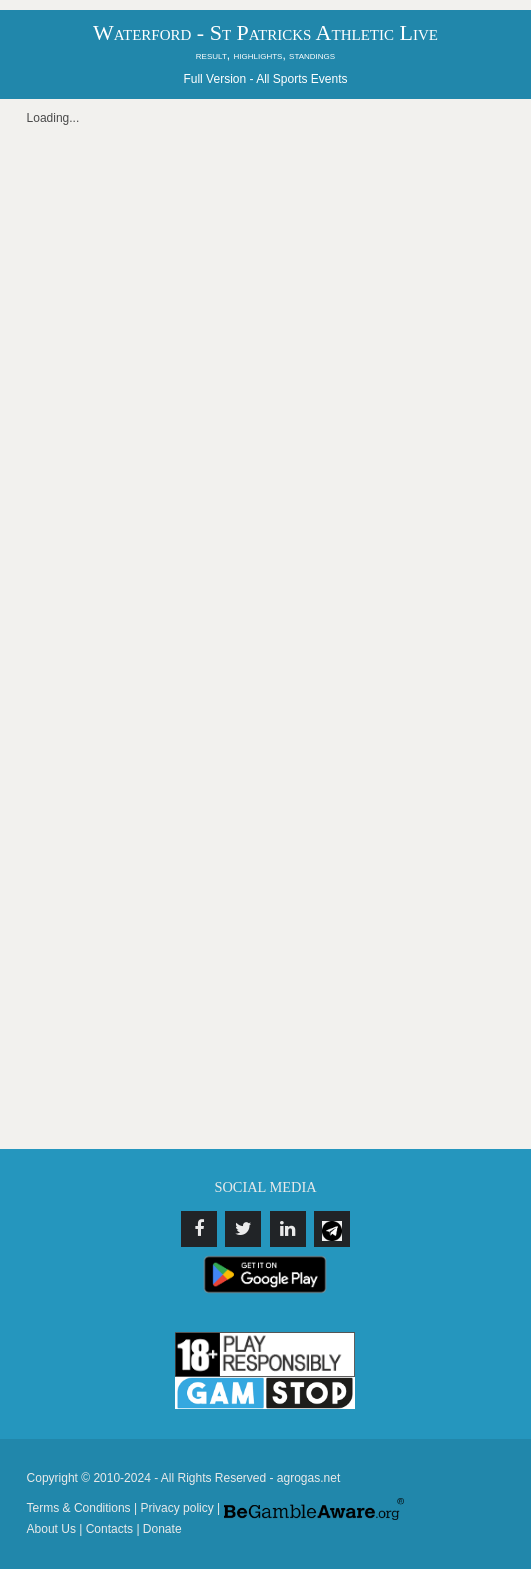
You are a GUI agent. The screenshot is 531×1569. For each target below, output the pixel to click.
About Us (51, 1529)
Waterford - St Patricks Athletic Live (265, 32)
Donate (162, 1529)
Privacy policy (176, 1508)
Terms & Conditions (79, 1508)
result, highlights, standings (265, 55)
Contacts (109, 1529)
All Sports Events (301, 79)
